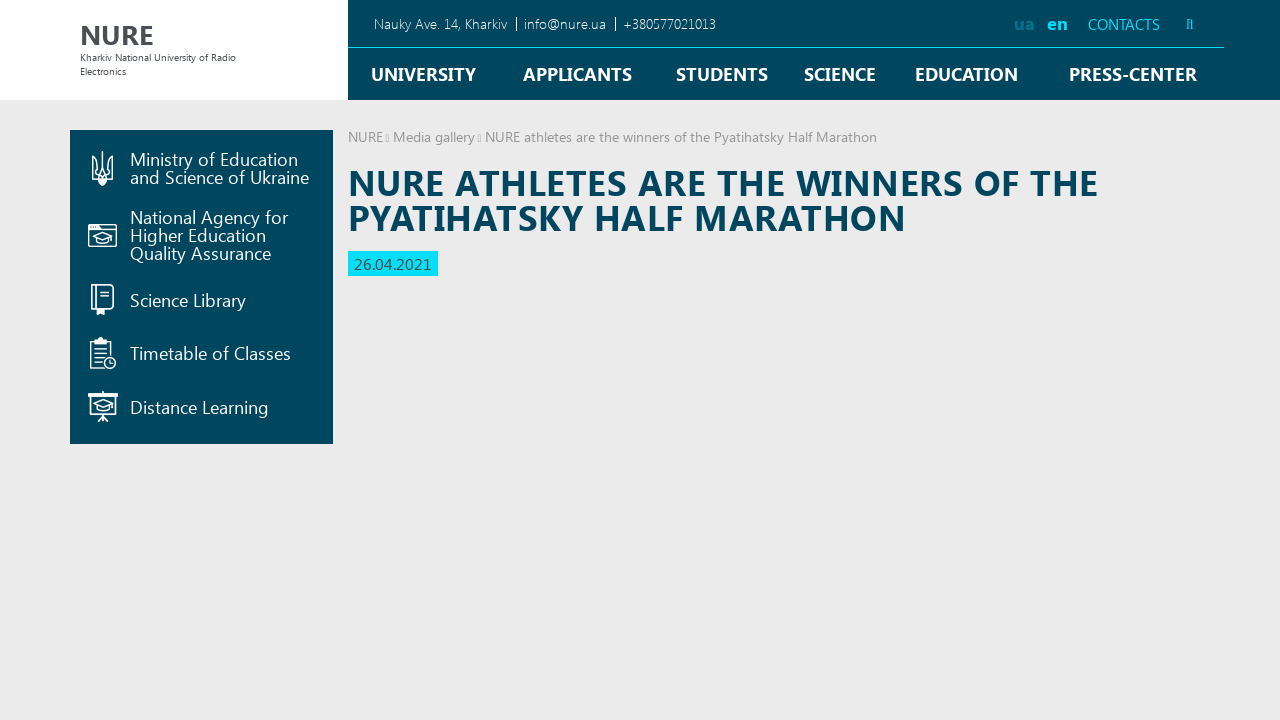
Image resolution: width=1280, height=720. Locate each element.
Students (722, 73)
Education (966, 73)
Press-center (1133, 73)
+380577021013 (669, 23)
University (423, 73)
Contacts (1124, 24)
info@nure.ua (565, 23)
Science (840, 73)
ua (1024, 22)
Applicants (577, 73)
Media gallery (434, 136)
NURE (365, 136)
